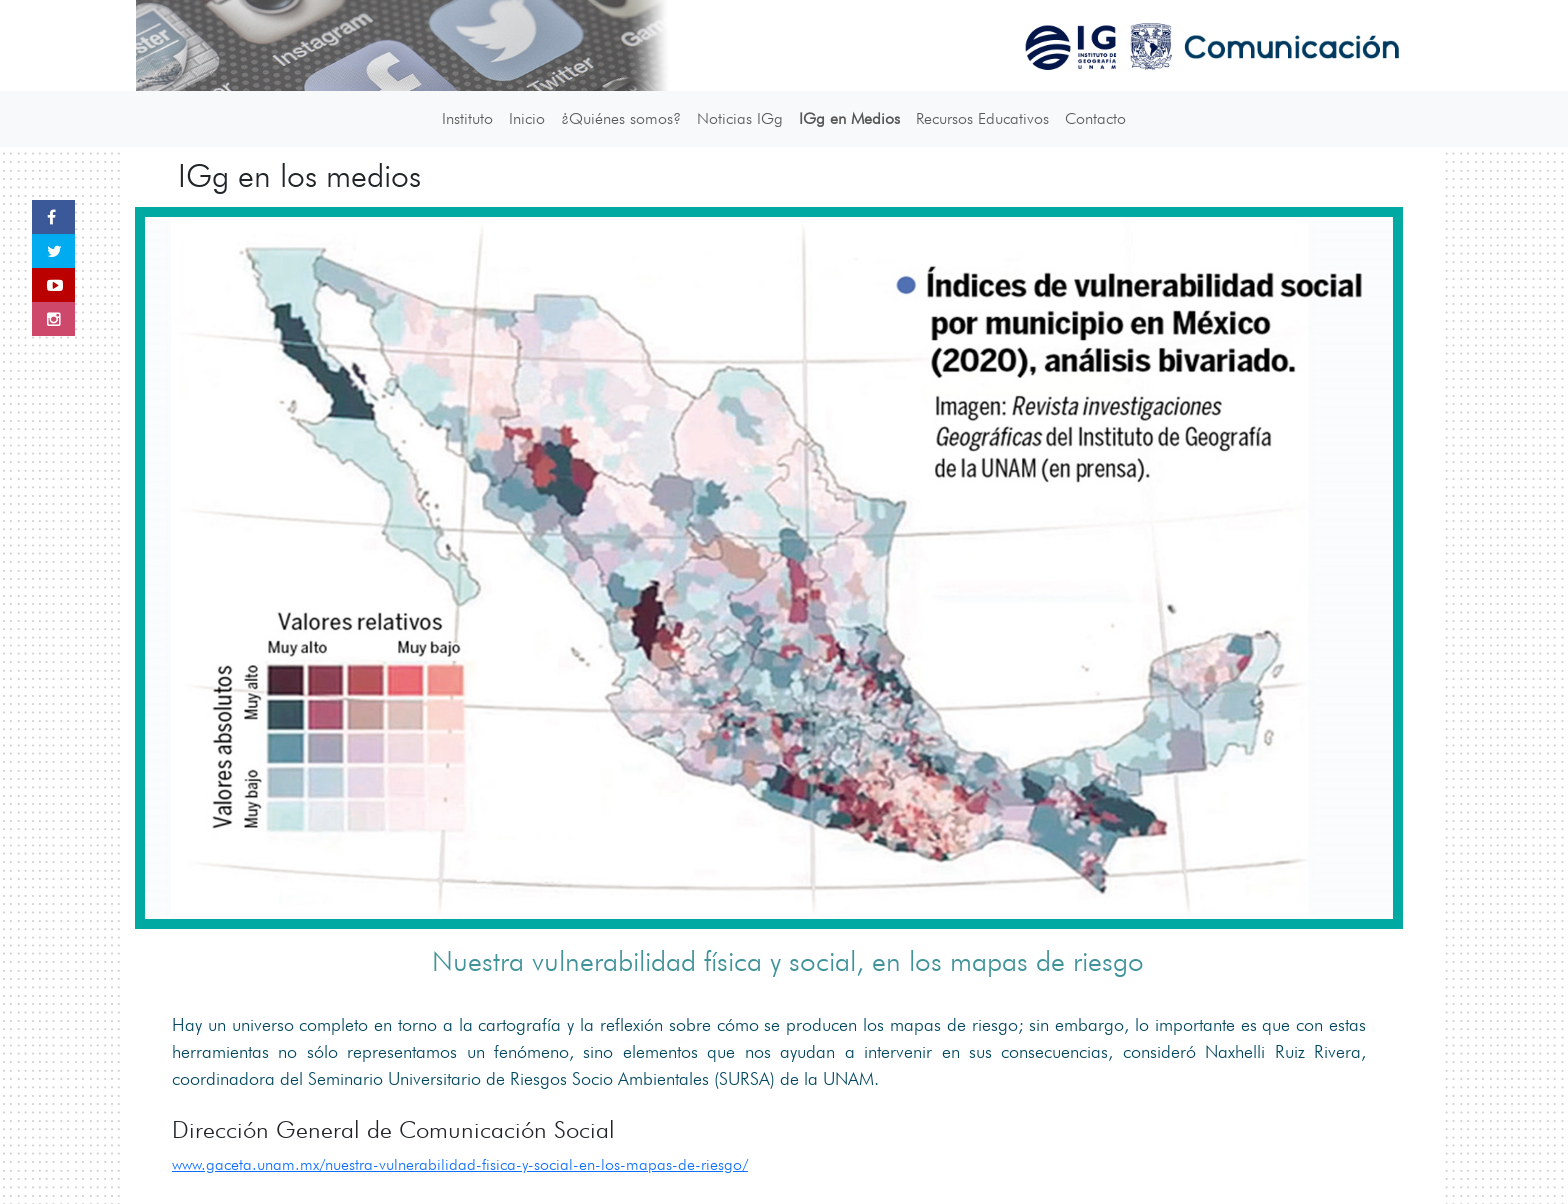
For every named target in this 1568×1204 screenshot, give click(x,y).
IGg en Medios (849, 118)
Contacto (1095, 118)
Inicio (527, 118)
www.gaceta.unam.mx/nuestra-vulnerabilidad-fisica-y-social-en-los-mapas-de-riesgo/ (460, 1164)
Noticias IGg (740, 118)
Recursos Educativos (982, 118)
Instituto (467, 118)
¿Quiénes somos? (621, 118)
